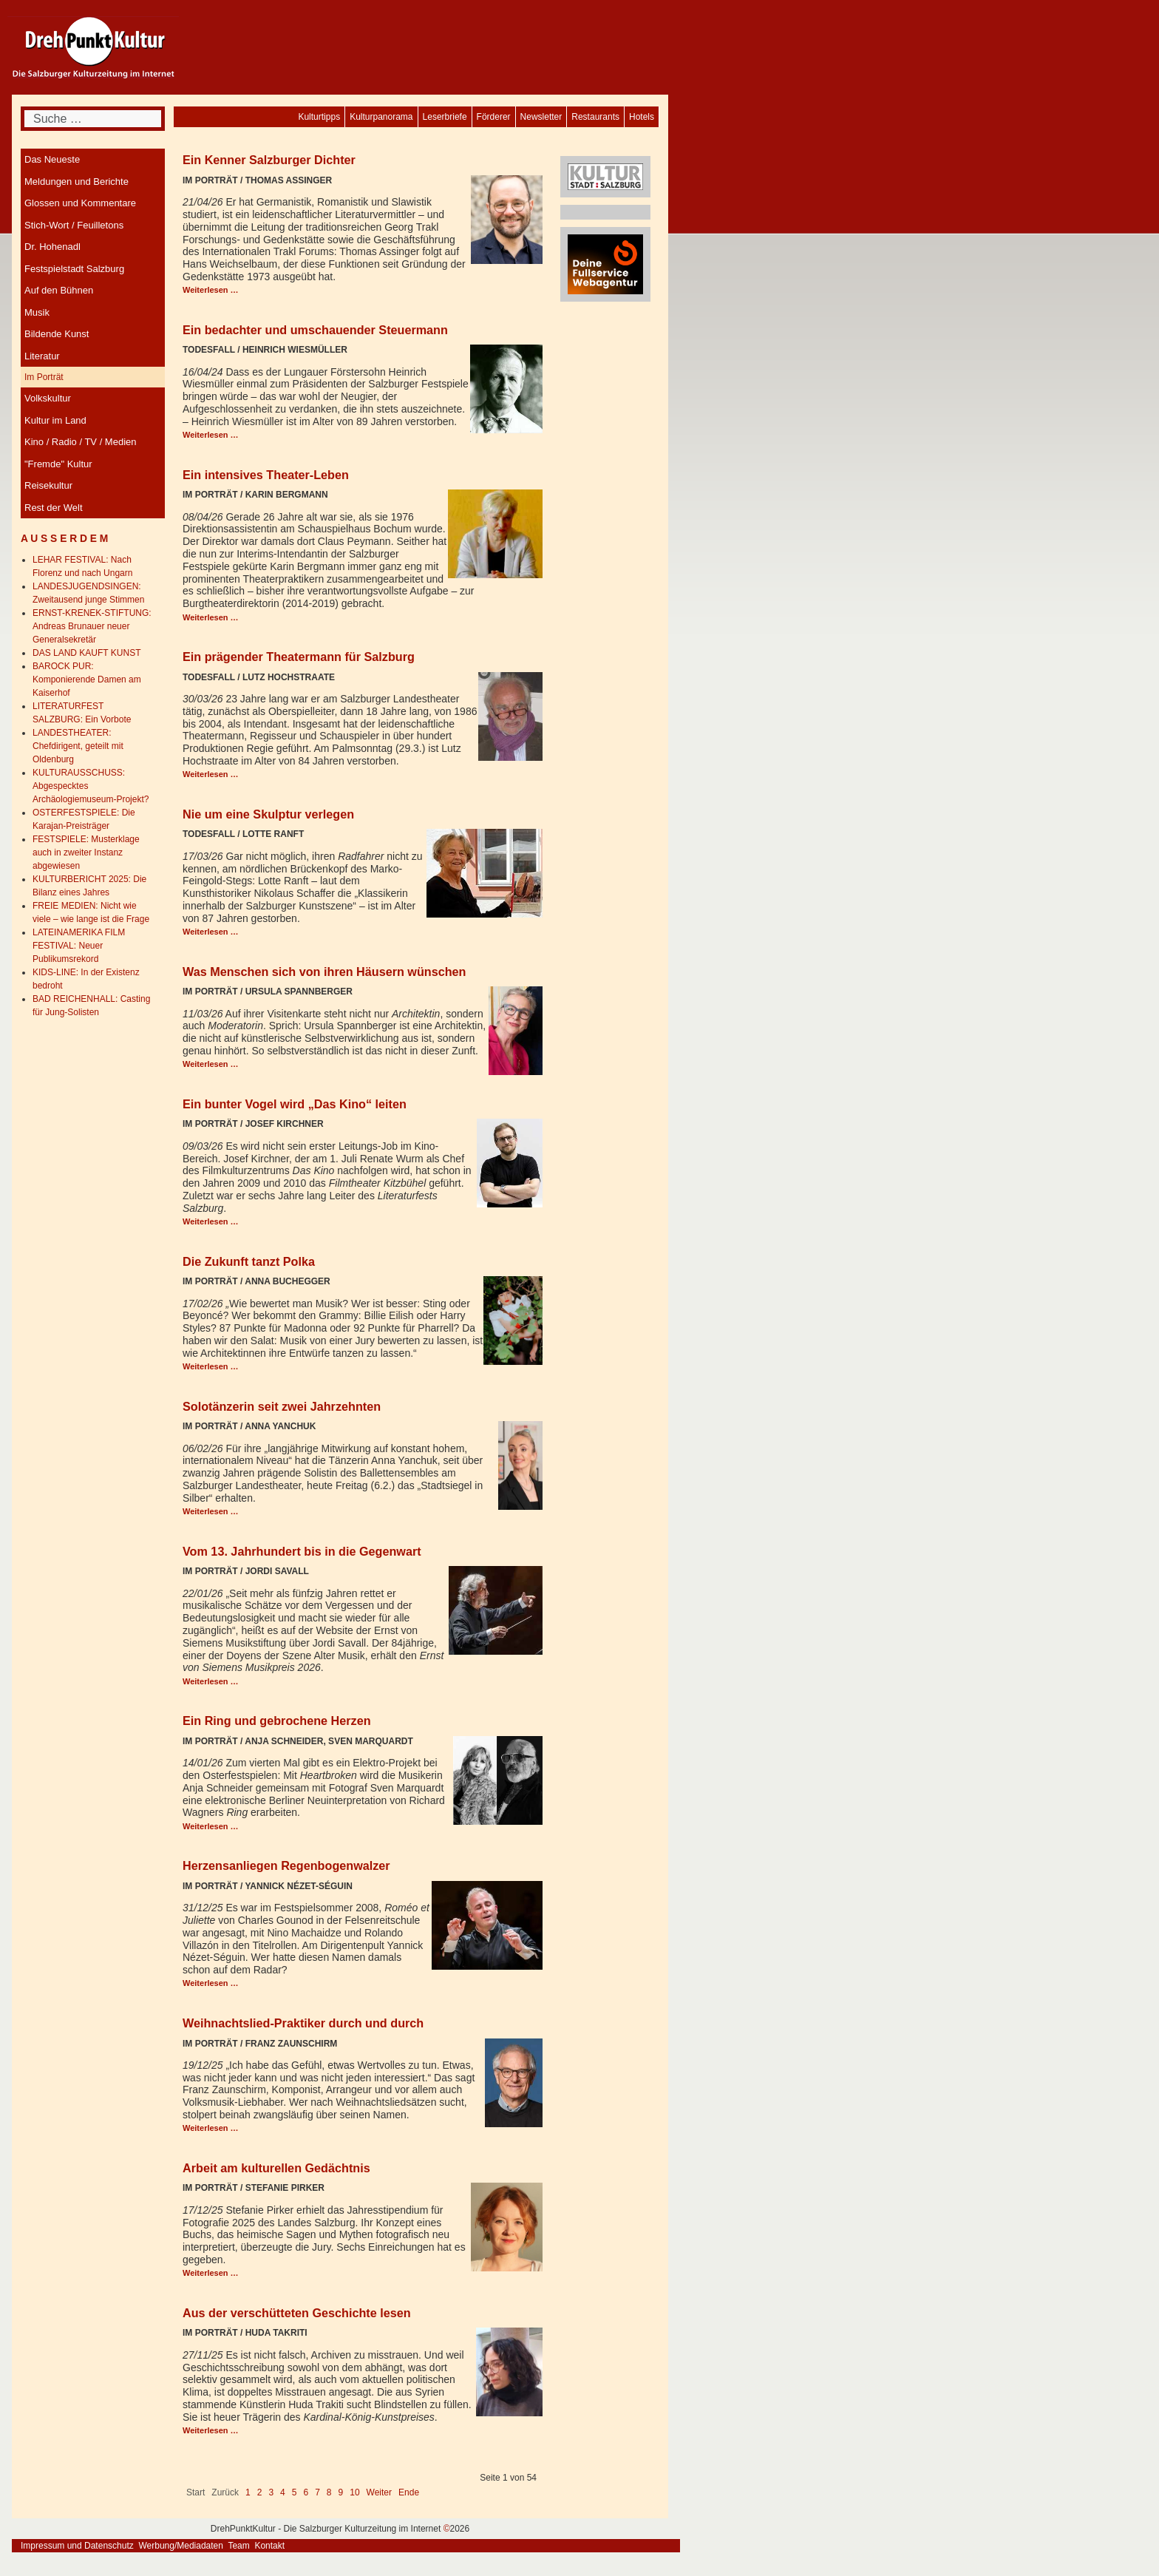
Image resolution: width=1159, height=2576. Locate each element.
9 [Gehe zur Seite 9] (341, 2492)
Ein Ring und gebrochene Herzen (277, 1720)
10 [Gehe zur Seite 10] (354, 2492)
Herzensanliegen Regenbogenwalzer (286, 1865)
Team (238, 2546)
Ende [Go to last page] (408, 2492)
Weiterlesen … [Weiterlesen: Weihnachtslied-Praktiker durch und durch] (211, 2127)
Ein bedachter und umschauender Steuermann (315, 329)
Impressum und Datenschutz (77, 2546)
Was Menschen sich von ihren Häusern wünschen (324, 971)
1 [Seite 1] (248, 2492)
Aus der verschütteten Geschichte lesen (297, 2312)
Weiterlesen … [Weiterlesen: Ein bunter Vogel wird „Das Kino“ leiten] (211, 1221)
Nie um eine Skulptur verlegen (268, 814)
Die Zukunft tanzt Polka (249, 1261)
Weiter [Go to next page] (379, 2492)
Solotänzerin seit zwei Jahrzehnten (282, 1406)
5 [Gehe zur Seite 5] (294, 2492)
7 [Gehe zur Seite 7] (317, 2492)
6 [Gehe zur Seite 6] (305, 2492)
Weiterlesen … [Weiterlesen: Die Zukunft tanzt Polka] (211, 1366)
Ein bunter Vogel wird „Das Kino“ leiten (295, 1104)
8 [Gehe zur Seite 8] (329, 2492)
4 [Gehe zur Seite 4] (282, 2492)
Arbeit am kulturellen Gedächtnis (276, 2168)
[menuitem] (642, 116)
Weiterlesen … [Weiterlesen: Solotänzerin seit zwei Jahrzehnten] (211, 1511)
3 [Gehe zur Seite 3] (270, 2492)
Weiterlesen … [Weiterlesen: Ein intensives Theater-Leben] (211, 617)
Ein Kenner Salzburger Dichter (269, 159)
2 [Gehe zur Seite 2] (259, 2492)
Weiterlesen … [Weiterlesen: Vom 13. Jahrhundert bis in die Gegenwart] (211, 1681)
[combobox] (92, 118)
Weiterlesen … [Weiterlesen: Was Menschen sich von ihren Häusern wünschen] (211, 1064)
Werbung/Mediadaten (180, 2546)
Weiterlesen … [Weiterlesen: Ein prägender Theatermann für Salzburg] (211, 774)
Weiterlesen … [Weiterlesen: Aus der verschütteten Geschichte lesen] (211, 2430)
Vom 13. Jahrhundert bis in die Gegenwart (302, 1551)
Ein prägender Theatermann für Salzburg (299, 656)
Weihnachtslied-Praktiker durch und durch (303, 2023)
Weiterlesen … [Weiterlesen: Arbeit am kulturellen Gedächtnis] (211, 2272)
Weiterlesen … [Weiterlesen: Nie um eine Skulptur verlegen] (211, 931)
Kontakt (269, 2546)
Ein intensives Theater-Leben (266, 474)
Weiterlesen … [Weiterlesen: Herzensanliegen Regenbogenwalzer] (211, 1983)
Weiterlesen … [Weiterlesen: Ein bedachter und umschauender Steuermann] (211, 434)
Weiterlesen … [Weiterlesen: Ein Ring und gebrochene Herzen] (211, 1826)
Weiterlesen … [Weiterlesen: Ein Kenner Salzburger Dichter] (211, 289)
